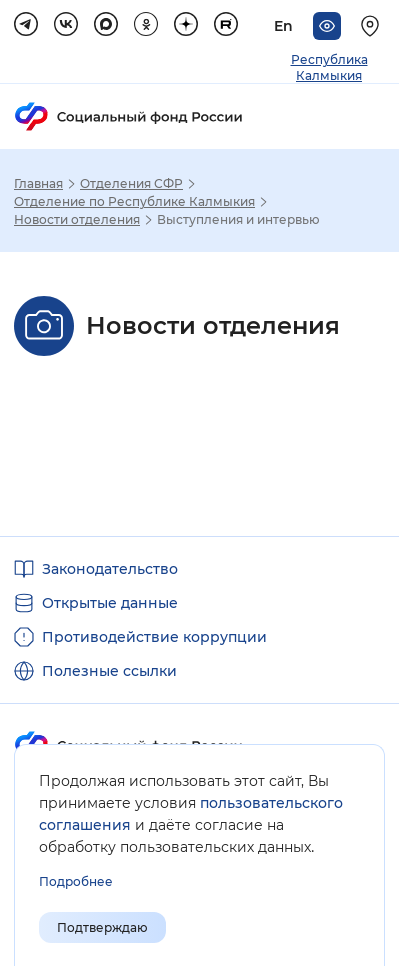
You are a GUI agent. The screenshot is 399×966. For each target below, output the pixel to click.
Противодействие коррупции (154, 637)
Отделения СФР (131, 184)
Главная (38, 184)
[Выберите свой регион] (373, 26)
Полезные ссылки (109, 671)
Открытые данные (110, 603)
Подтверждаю (102, 927)
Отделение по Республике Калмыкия (134, 202)
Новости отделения (77, 220)
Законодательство (110, 569)
